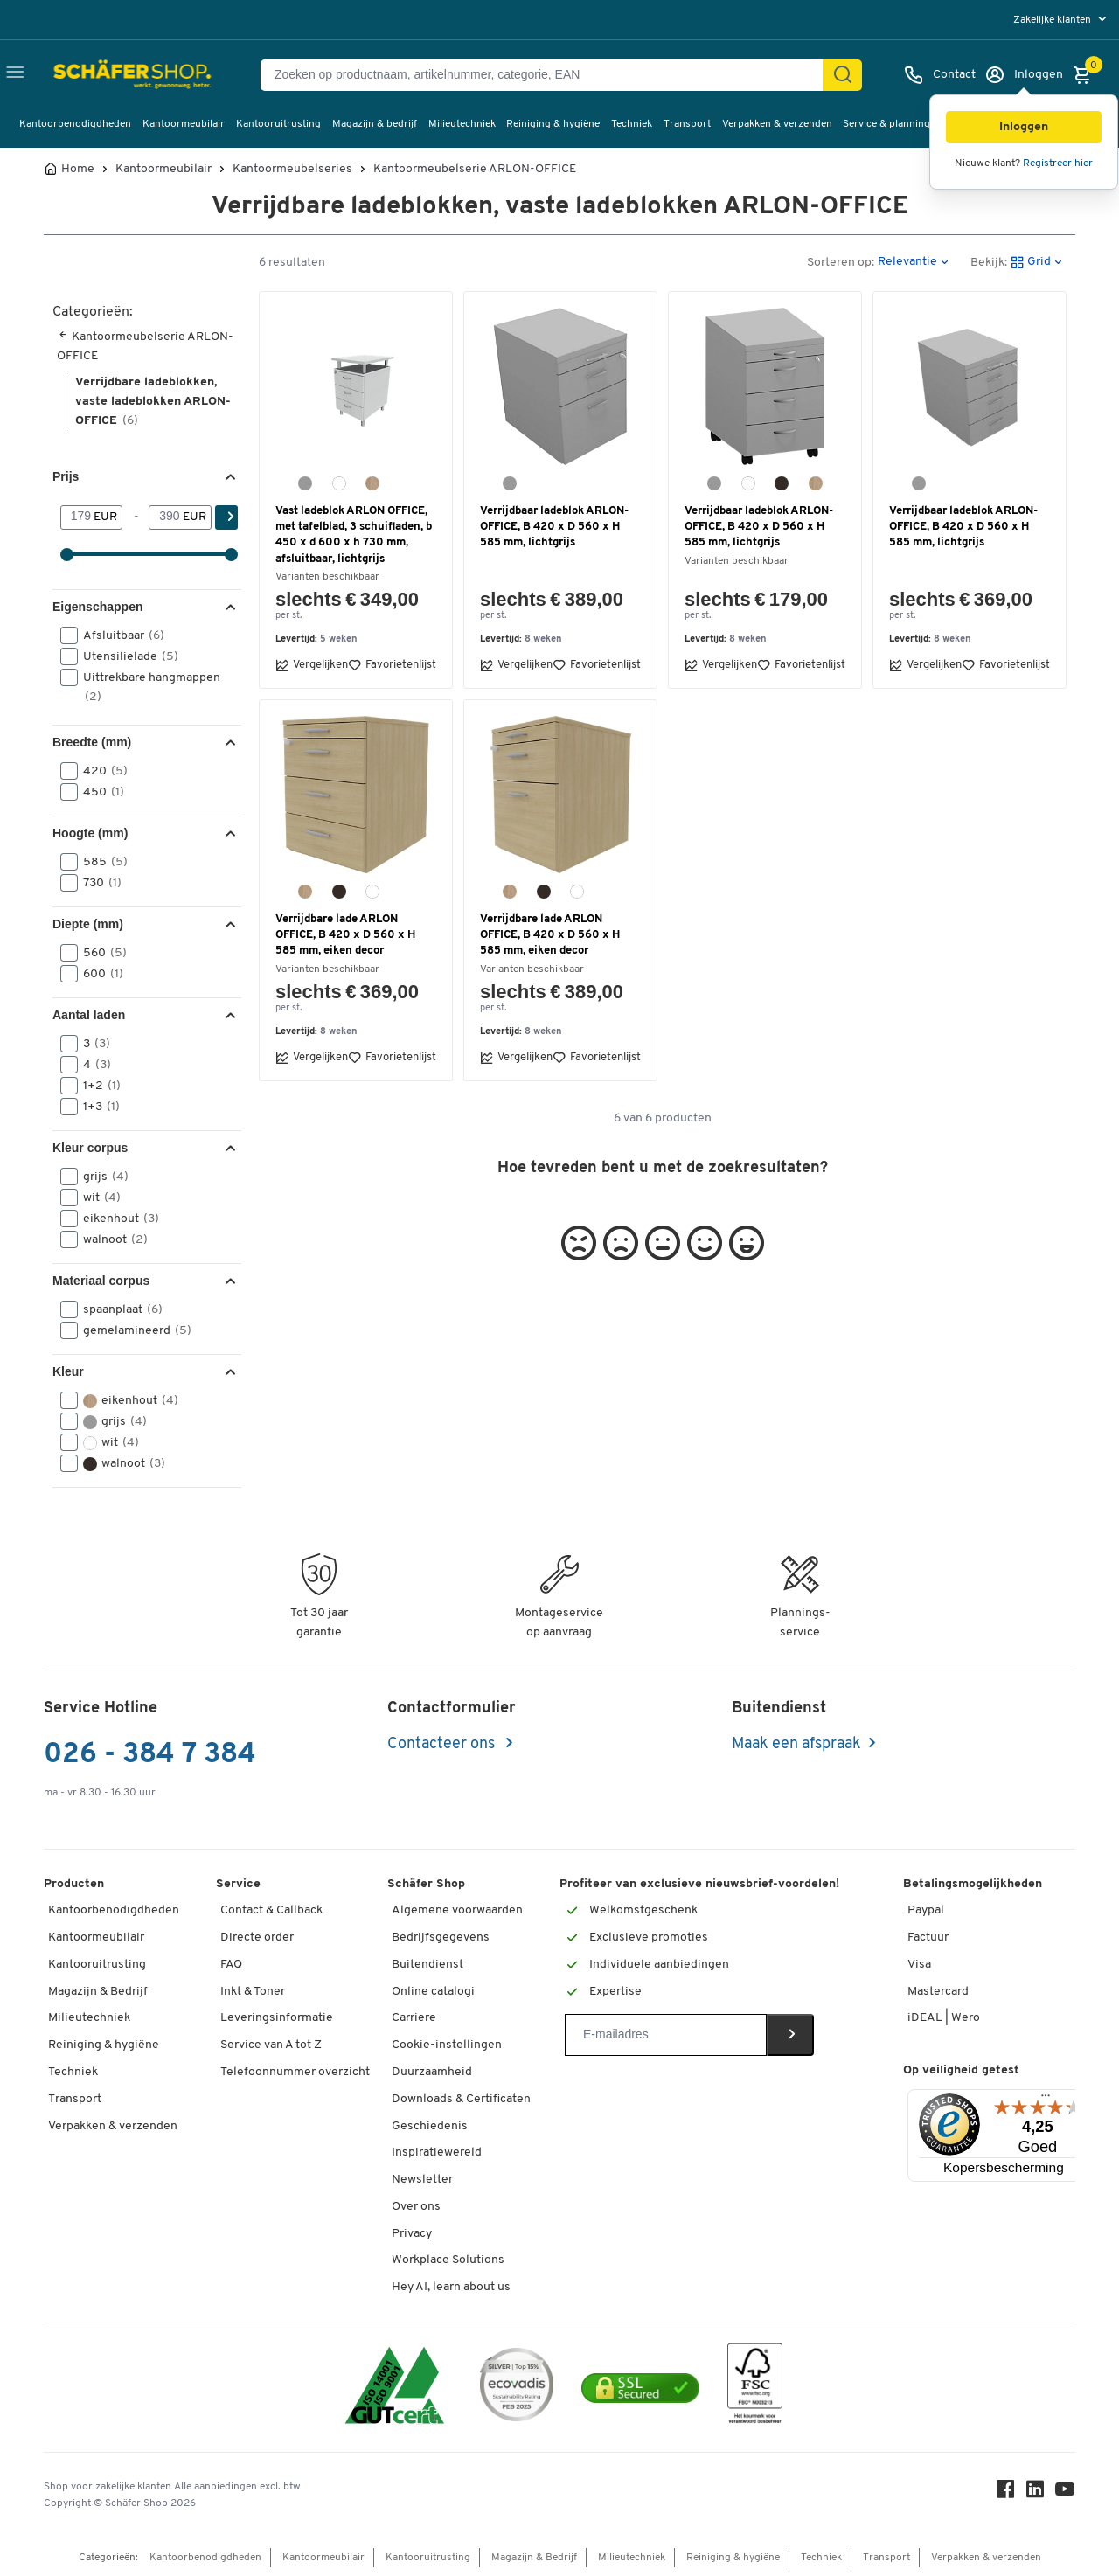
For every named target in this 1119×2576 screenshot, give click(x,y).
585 (99, 862)
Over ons (416, 2206)
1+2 (96, 1085)
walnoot (109, 1239)
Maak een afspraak (796, 1744)
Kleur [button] (68, 1371)
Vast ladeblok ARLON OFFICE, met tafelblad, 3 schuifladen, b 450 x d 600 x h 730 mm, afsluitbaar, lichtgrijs (353, 535)
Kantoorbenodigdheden (75, 124)
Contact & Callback (271, 1910)
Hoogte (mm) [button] (90, 833)
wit (96, 1197)
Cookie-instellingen (447, 2045)
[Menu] (1045, 2099)
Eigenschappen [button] (97, 607)
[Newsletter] (666, 2035)
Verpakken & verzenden (777, 124)
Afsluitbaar (118, 635)
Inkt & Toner (252, 1991)
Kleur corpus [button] (90, 1148)
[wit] (339, 483)
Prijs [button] (65, 476)
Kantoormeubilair (183, 124)
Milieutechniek (462, 124)
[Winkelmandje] (1087, 75)
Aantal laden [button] (88, 1015)
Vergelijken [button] (311, 665)
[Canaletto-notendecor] (781, 483)
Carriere (414, 2017)
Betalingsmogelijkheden (972, 1884)
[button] (1024, 127)
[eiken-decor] (372, 483)
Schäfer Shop (426, 1884)
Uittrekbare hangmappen (140, 686)
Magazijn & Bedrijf (98, 1991)
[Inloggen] (1023, 75)
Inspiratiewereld (437, 2152)
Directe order (257, 1937)
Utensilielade (125, 656)
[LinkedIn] (1035, 2493)
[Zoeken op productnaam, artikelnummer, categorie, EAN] (549, 75)
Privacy (412, 2233)
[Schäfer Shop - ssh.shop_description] (98, 75)
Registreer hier (1058, 163)
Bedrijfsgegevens (441, 1937)
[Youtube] (1064, 2493)
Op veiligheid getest (961, 2070)
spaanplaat (117, 1309)
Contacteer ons (442, 1744)
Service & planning (886, 124)
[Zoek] (842, 75)
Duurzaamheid (432, 2072)
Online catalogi (433, 1991)
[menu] (1061, 20)
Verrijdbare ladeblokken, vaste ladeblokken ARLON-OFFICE (153, 401)
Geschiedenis (430, 2126)
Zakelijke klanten (1053, 20)
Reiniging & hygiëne (553, 124)
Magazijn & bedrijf (374, 124)
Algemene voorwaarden (457, 1910)
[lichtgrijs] (305, 483)
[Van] (77, 517)
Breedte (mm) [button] (91, 742)
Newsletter (422, 2179)
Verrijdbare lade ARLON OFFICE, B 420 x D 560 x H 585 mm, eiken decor (345, 934)
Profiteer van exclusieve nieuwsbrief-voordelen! (699, 1884)
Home (77, 169)
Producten (74, 1884)
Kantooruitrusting (278, 124)
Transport (687, 124)
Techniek (631, 124)
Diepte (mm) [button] (87, 924)
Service (238, 1884)
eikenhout (115, 1218)
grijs (100, 1176)
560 (99, 953)
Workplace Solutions (448, 2260)
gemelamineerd (131, 1330)
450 (98, 792)
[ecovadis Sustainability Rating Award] (516, 2387)
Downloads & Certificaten (461, 2099)
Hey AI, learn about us (451, 2287)
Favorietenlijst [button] (392, 665)
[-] (165, 517)
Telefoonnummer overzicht (295, 2072)
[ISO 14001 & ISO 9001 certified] (394, 2387)
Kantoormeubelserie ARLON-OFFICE (474, 169)
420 (99, 771)
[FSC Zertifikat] (754, 2387)
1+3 (95, 1106)
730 (96, 883)
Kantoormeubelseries (292, 169)
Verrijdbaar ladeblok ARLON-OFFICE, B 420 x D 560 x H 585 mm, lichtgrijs (554, 526)
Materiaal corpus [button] (100, 1281)
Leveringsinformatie (276, 2017)
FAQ (231, 1964)
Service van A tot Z (271, 2045)
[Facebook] (1005, 2493)
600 (97, 973)
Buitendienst (427, 1964)
